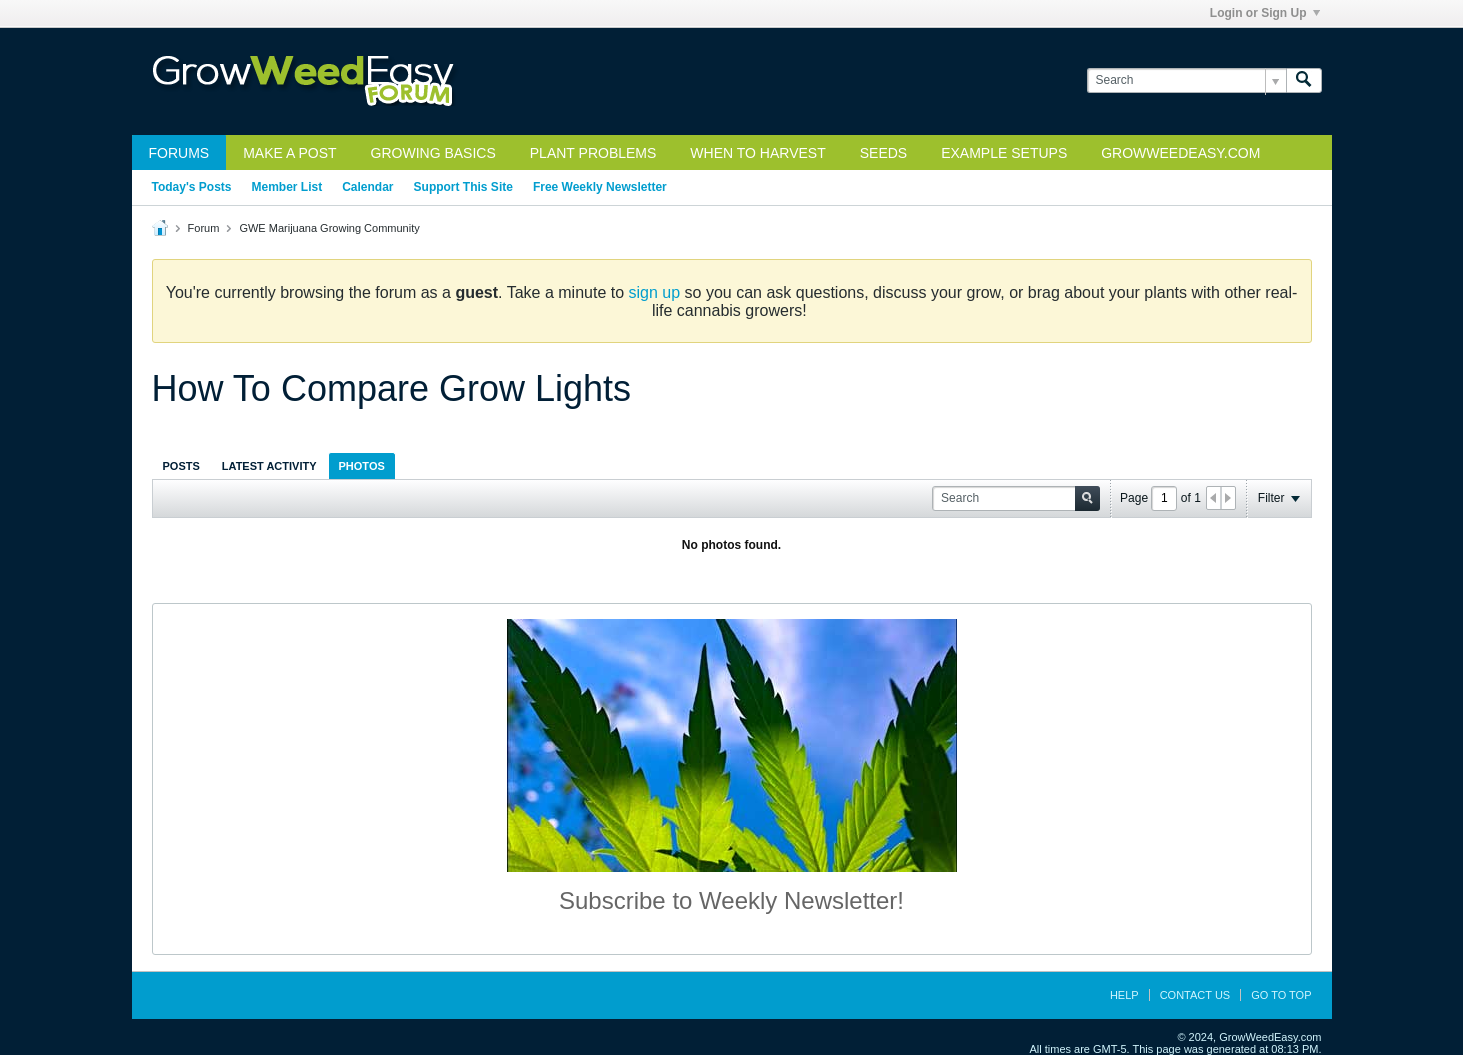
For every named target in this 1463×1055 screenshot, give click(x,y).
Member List (287, 187)
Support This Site (463, 187)
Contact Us (1195, 995)
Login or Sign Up (1265, 13)
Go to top (1281, 995)
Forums (179, 153)
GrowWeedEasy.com (1180, 153)
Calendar (367, 187)
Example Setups (1004, 153)
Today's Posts (192, 187)
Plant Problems (593, 153)
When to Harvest (757, 153)
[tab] (181, 465)
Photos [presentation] (362, 466)
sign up (655, 292)
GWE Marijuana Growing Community (329, 228)
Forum (204, 228)
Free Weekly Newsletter (600, 187)
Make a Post (289, 153)
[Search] (1186, 80)
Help (1124, 995)
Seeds (883, 153)
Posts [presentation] (181, 466)
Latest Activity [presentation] (269, 466)
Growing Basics (433, 153)
